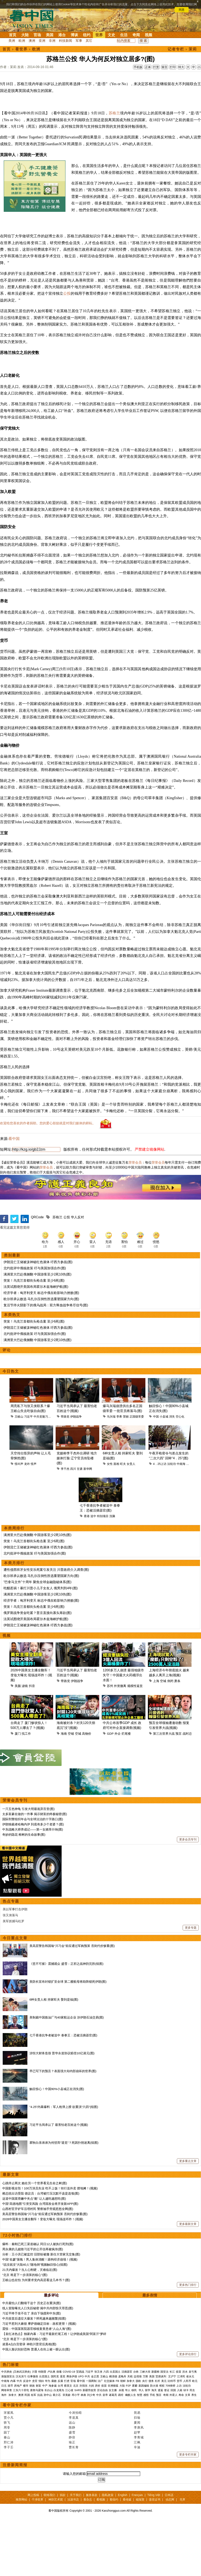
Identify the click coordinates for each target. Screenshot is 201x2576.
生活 (123, 35)
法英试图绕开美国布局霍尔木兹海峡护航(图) (36, 1342)
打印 (173, 67)
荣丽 (126, 1472)
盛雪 (72, 2488)
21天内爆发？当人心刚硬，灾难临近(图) (29, 2325)
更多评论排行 (187, 2409)
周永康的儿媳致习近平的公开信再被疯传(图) (32, 2304)
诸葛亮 (113, 2450)
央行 (144, 2436)
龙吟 (27, 1519)
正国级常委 (137, 1472)
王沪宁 (172, 2431)
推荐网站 (21, 2555)
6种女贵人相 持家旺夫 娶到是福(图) (53, 2055)
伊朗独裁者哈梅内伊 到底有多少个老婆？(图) (33, 1880)
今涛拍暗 (75, 2468)
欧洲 (22, 40)
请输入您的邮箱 (74, 2529)
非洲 (52, 40)
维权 (162, 2441)
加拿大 (131, 2436)
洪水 (185, 2427)
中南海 (181, 1519)
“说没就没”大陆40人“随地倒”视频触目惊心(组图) (35, 2320)
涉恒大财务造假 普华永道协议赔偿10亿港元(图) (62, 2108)
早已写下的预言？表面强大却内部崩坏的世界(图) (62, 2126)
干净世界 (37, 2555)
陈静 (72, 2483)
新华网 (87, 1524)
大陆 (25, 35)
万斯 (145, 2431)
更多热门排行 (187, 2340)
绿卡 (186, 2445)
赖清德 (113, 2431)
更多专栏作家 (187, 2510)
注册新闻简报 (15, 2520)
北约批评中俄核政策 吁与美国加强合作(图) (35, 1323)
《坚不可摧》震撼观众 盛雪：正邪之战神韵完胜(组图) (66, 2019)
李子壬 (9, 2502)
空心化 (180, 1472)
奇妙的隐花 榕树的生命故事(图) (23, 1890)
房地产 (18, 2441)
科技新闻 (65, 40)
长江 (172, 2427)
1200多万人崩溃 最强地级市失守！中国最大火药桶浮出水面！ (123, 1730)
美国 (49, 35)
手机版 (138, 67)
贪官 (34, 2436)
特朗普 (42, 2427)
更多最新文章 (187, 2279)
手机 (152, 2450)
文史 (111, 35)
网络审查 (6, 2445)
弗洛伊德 (71, 2431)
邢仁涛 (9, 2497)
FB (117, 2436)
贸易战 (80, 2427)
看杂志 (87, 2555)
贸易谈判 (161, 2431)
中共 (87, 2431)
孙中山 (48, 2450)
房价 (97, 2441)
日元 (4, 2441)
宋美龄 (67, 2450)
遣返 (160, 2445)
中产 (45, 2441)
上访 (179, 2441)
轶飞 (7, 2478)
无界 (182, 2555)
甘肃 (80, 1524)
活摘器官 (127, 2427)
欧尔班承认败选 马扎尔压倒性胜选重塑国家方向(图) (41, 1354)
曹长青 (74, 2502)
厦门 (18, 1789)
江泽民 (181, 2431)
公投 (67, 330)
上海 (156, 1736)
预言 (178, 1789)
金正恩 (95, 2431)
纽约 (86, 35)
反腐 (60, 2436)
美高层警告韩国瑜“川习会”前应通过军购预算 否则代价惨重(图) (72, 2001)
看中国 (34, 18)
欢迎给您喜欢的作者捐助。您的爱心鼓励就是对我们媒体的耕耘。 (48, 1178)
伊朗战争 (76, 1472)
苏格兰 (114, 132)
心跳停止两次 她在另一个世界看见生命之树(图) (34, 2238)
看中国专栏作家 (17, 2461)
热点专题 (11, 1957)
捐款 (62, 2550)
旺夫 (123, 1519)
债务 (151, 2436)
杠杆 (157, 2436)
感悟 (146, 2450)
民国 (27, 2450)
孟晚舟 (122, 2431)
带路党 (65, 1472)
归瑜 (137, 2473)
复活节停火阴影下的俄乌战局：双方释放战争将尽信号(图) (46, 1360)
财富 (38, 2441)
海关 (154, 2445)
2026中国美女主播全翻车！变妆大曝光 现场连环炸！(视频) (31, 1730)
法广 (100, 2436)
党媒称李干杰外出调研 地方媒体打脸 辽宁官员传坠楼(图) (77, 1513)
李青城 (139, 2493)
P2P (128, 2441)
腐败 (54, 2436)
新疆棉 (155, 2427)
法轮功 (171, 1519)
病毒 (59, 2427)
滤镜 (25, 1741)
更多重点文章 (187, 2216)
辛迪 (137, 2502)
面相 (116, 1519)
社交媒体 (109, 2436)
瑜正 (72, 2497)
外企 (118, 1789)
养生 (194, 2450)
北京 (75, 2441)
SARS (78, 2445)
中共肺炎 (6, 2427)
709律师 (170, 2441)
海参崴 (53, 2441)
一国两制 (91, 2436)
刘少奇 (91, 2450)
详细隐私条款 (50, 9)
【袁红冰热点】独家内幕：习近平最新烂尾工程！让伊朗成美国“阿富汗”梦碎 (54, 2389)
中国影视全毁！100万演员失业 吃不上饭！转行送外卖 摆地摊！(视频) (50, 2244)
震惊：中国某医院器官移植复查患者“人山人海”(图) (36, 2384)
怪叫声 (19, 1519)
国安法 (164, 2427)
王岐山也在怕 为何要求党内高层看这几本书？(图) (36, 2335)
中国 (156, 1472)
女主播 (113, 2445)
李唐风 (139, 2483)
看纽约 (114, 2555)
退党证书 (154, 2555)
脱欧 (138, 2436)
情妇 (41, 2436)
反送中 (27, 2436)
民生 (193, 2445)
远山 (72, 2478)
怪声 (33, 1519)
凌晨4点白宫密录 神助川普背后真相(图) (29, 2399)
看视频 (100, 2555)
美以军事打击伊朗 (15, 1964)
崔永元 (190, 2431)
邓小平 (76, 2450)
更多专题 (190, 1983)
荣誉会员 (135, 1218)
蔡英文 (68, 2441)
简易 (137, 2468)
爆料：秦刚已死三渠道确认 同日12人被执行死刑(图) (38, 2299)
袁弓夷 (193, 2427)
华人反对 (77, 1272)
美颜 (18, 1741)
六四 (106, 2427)
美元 (164, 2436)
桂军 (33, 2450)
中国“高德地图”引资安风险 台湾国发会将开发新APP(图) (40, 2259)
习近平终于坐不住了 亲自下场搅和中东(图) (31, 2369)
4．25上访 (159, 1519)
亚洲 (42, 40)
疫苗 (178, 2427)
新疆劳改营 (89, 2445)
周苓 (7, 2483)
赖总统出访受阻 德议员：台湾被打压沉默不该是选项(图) (40, 2249)
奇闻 (136, 35)
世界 (99, 35)
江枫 (137, 2497)
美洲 (11, 40)
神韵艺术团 (55, 2555)
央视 (121, 2445)
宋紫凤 (9, 2468)
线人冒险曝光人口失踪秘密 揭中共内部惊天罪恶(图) (37, 2363)
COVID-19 (69, 2427)
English (122, 2550)
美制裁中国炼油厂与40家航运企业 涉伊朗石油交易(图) (66, 2073)
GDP (110, 1789)
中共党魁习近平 (44, 1472)
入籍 (179, 2445)
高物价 (86, 1789)
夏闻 (137, 2478)
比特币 (172, 2436)
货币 (179, 2436)
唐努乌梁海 (36, 2445)
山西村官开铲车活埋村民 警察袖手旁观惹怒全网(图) (37, 2264)
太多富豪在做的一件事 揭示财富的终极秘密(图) (34, 1869)
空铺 (71, 1789)
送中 (93, 1571)
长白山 (48, 2445)
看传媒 (127, 2555)
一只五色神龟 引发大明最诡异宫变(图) (28, 1864)
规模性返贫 (135, 1741)
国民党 (55, 2431)
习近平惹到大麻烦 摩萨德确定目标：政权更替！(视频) (39, 2379)
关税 (130, 2431)
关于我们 (75, 2550)
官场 (37, 35)
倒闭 (170, 1736)
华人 (127, 2445)
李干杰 (65, 1524)
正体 (148, 67)
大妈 (91, 2441)
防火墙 (154, 2441)
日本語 (169, 2550)
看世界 (21, 49)
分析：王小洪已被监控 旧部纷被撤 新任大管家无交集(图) (41, 2310)
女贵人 (131, 1519)
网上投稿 (33, 2550)
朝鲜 (123, 2436)
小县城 (164, 1472)
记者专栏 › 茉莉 (182, 49)
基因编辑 (143, 2441)
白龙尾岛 (59, 2445)
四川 (73, 1524)
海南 (64, 1789)
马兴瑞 (111, 1472)
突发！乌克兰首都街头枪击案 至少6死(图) (34, 1336)
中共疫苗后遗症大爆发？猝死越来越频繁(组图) (34, 2374)
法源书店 (73, 2555)
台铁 (136, 2427)
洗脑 (112, 1571)
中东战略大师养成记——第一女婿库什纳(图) (32, 1885)
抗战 (40, 2450)
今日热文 (10, 1427)
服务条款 (91, 2550)
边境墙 (138, 2431)
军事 (79, 40)
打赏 (156, 67)
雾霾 (134, 2441)
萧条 (177, 1736)
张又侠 (98, 2427)
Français (137, 2550)
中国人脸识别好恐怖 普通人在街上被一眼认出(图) (36, 2405)
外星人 (173, 2450)
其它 (89, 40)
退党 (62, 2431)
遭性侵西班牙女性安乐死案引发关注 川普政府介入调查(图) (46, 1625)
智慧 (139, 2450)
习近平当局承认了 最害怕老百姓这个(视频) (58, 2180)
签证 (166, 2445)
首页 (12, 35)
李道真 (74, 2473)
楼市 (25, 2441)
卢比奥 (51, 2427)
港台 (62, 35)
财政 (32, 2441)
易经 (121, 2450)
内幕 (13, 2436)
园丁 (7, 2488)
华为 (47, 2436)
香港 (87, 1571)
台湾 (60, 2441)
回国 (173, 2445)
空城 (163, 1736)
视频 (148, 35)
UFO (81, 2431)
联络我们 (49, 2550)
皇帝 (105, 2450)
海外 (4, 2450)
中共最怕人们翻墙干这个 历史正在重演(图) (31, 2358)
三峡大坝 (145, 2427)
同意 (182, 9)
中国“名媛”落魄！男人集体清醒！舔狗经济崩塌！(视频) (39, 2315)
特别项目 (103, 1571)
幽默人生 (130, 2450)
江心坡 (69, 2445)
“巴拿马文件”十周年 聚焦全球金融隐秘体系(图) (37, 1637)
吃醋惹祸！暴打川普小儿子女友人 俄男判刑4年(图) (41, 1643)
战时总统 (189, 1789)
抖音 (32, 1741)
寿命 (181, 2450)
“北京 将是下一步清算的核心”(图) (24, 2330)
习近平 (28, 1472)
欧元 (194, 2436)
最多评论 (51, 2351)
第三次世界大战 (164, 1789)
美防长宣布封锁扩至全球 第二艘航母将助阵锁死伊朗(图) (67, 2037)
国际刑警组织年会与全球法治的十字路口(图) (32, 1874)
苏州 (110, 1741)
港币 (10, 2441)
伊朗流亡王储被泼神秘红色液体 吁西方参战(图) (38, 1317)
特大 (181, 67)
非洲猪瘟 (113, 2441)
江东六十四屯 (21, 2445)
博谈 (74, 35)
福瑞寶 (140, 2555)
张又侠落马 (10, 1970)
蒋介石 (57, 2450)
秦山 (7, 2493)
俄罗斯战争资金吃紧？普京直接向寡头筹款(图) (38, 1668)
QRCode (37, 1272)
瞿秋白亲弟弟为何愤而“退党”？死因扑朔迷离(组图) (63, 2198)
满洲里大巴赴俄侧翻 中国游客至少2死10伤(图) (37, 1330)
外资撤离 (120, 1741)
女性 (110, 1519)
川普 (34, 2427)
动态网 (170, 2555)
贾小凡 (9, 2473)
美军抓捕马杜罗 (13, 1976)
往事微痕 (32, 2431)
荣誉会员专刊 (15, 1856)
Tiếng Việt (153, 2550)
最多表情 (149, 2351)
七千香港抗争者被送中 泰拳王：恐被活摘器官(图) (63, 2091)
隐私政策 (107, 2550)
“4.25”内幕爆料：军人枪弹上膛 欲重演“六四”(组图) (63, 2162)
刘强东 (83, 2441)
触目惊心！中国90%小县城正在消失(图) (56, 2144)
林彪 (83, 2450)
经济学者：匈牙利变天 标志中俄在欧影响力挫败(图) (41, 1348)
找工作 (26, 1789)
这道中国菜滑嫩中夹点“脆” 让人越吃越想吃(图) (34, 2254)
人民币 (187, 2436)
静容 (72, 2493)
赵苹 (137, 2488)
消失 (172, 1472)
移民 (134, 2445)
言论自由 (102, 2445)
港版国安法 (8, 2431)
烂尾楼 (126, 1789)
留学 (147, 2445)
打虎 (66, 2436)
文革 (187, 2450)
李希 (119, 1472)
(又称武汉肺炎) (22, 2427)
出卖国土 (115, 2427)
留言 (164, 67)
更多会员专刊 (187, 1895)
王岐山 (19, 1472)
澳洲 (32, 40)
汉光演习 (21, 2431)
